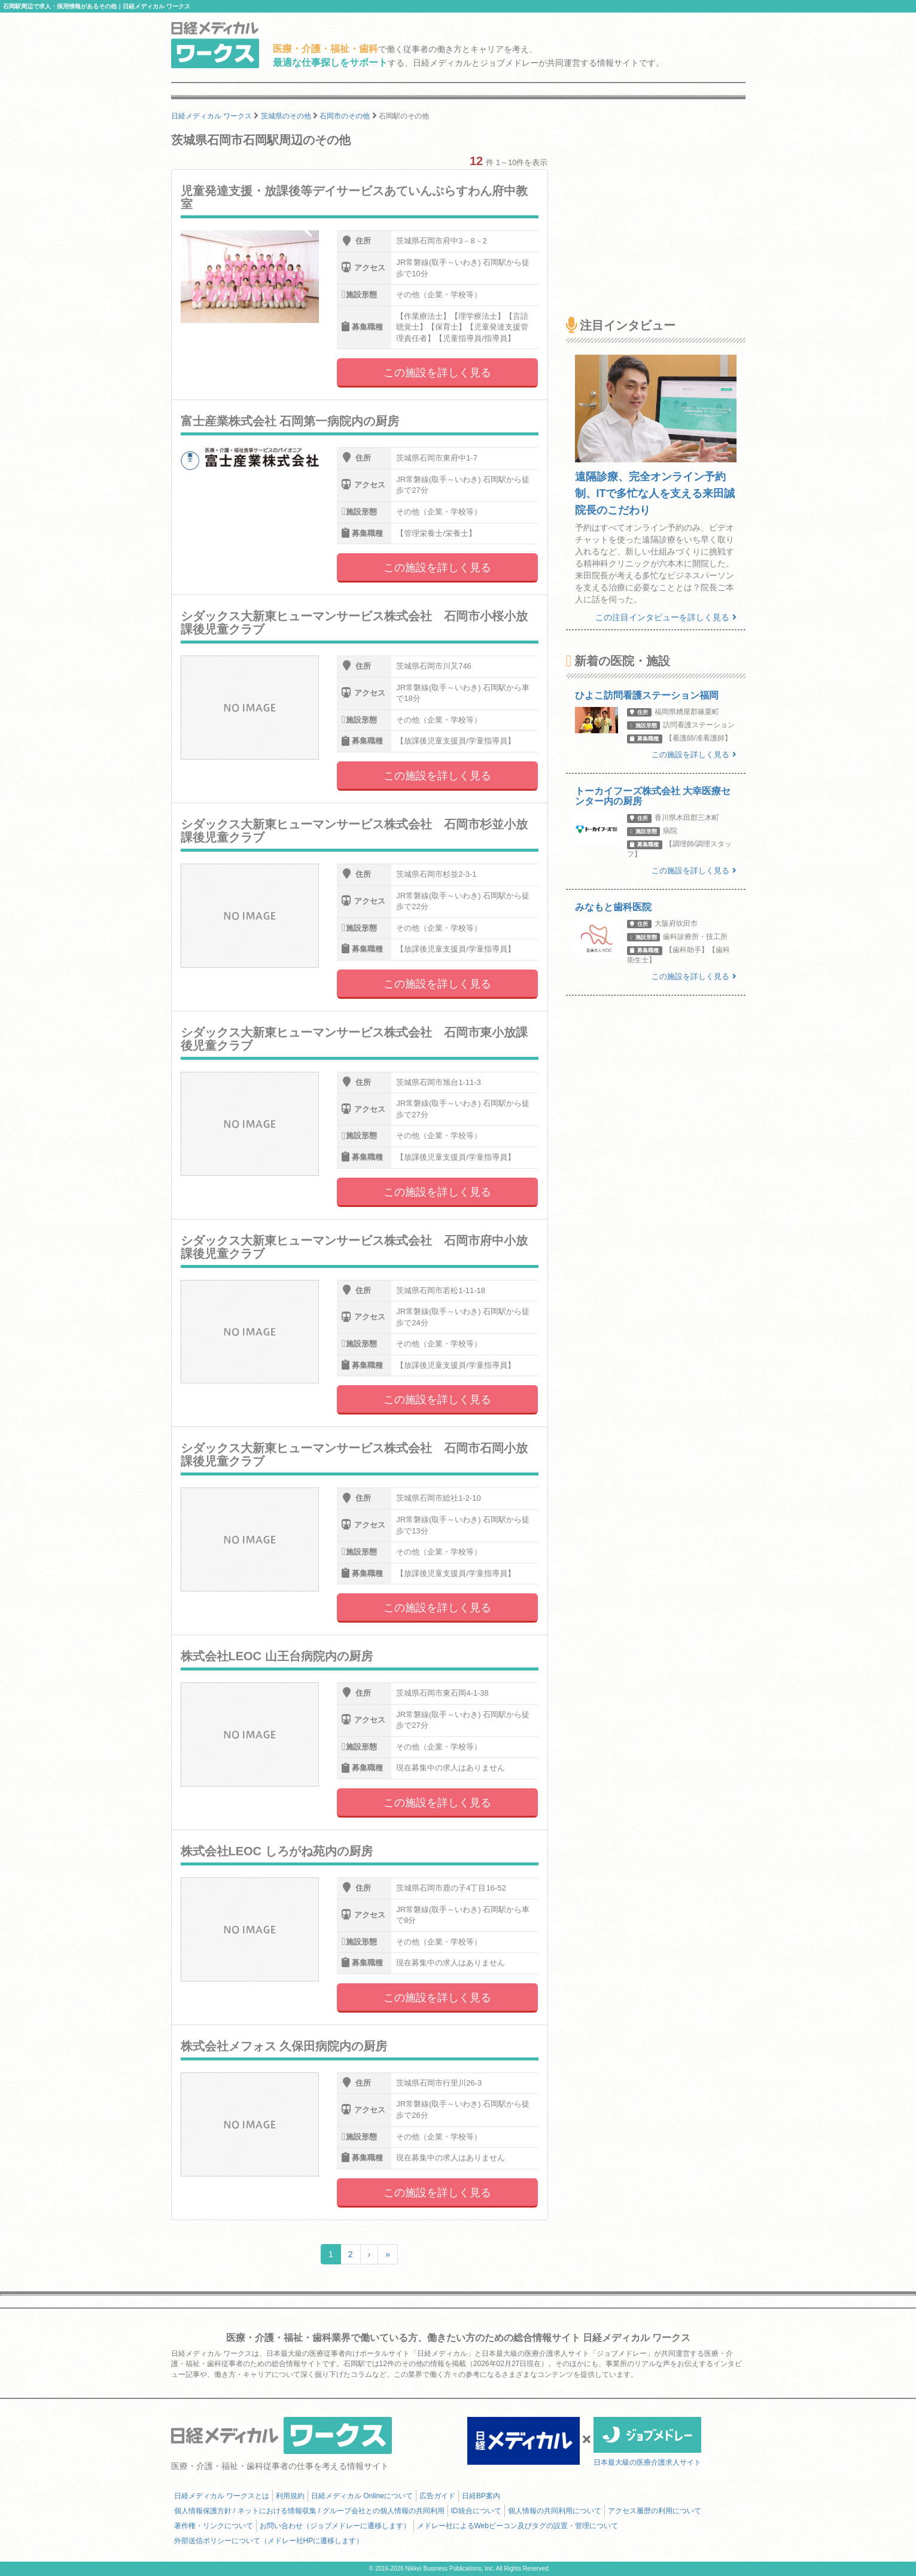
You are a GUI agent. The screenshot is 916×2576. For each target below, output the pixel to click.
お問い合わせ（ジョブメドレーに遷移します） (335, 2526)
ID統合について (476, 2511)
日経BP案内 (481, 2496)
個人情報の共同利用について (554, 2511)
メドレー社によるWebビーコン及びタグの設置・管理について (517, 2526)
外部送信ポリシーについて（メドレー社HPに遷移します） (269, 2541)
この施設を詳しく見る (437, 373)
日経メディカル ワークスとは (221, 2496)
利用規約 (290, 2496)
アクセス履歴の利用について (654, 2511)
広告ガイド (437, 2496)
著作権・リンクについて (213, 2526)
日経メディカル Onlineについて (362, 2496)
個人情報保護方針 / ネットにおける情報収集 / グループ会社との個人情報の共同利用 (309, 2511)
